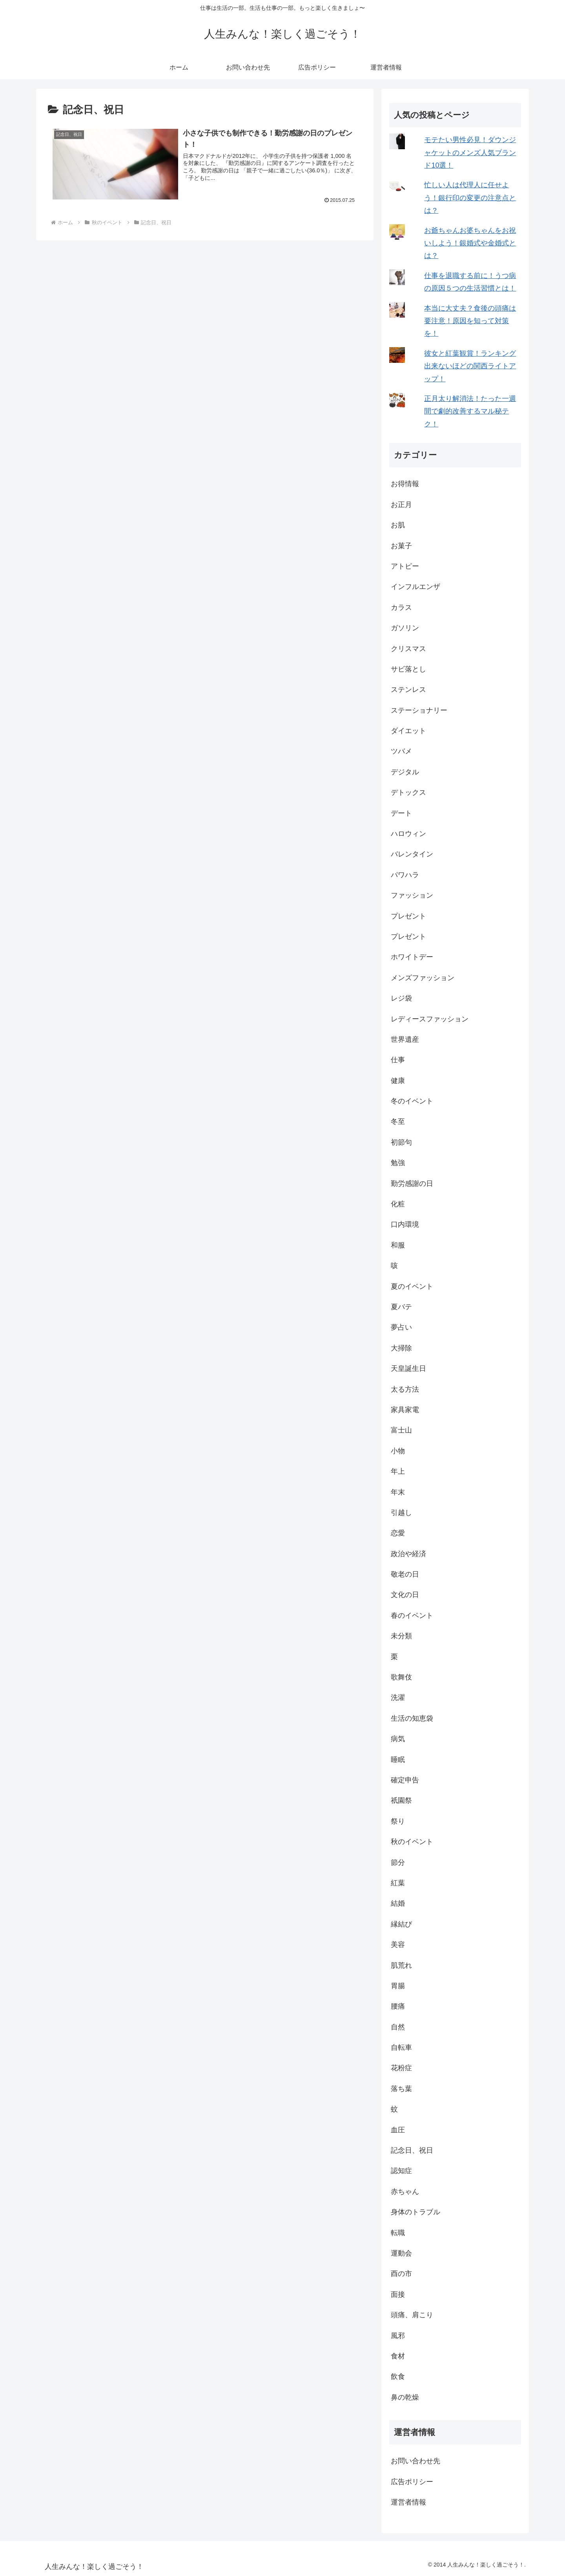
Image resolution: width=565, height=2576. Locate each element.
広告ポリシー (412, 2482)
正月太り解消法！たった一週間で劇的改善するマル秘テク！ (470, 411)
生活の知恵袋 (412, 1718)
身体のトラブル (415, 2212)
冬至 (398, 1121)
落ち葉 (401, 2089)
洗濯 (398, 1697)
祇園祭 (401, 1800)
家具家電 (405, 1410)
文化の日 (405, 1595)
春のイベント (412, 1615)
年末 (398, 1492)
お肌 (398, 525)
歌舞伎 (401, 1677)
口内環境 (405, 1224)
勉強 (398, 1163)
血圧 (398, 2130)
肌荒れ (401, 1965)
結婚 (398, 1903)
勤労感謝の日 (412, 1183)
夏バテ (401, 1307)
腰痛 (398, 2006)
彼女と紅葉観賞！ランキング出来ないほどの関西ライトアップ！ (470, 366)
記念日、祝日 (412, 2150)
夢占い (401, 1327)
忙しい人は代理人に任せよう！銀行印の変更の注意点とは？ (470, 197)
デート (401, 813)
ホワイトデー (412, 957)
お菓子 (401, 546)
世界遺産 (405, 1039)
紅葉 (398, 1883)
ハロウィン (408, 834)
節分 (398, 1862)
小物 (398, 1451)
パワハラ (405, 875)
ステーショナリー (419, 710)
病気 (398, 1739)
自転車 (401, 2047)
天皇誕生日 (408, 1368)
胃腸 (398, 1986)
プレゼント (408, 916)
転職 (398, 2233)
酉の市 (401, 2274)
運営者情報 (408, 2502)
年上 (398, 1471)
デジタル (405, 772)
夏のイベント (412, 1286)
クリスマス (408, 649)
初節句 (401, 1142)
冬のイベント (412, 1101)
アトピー (405, 566)
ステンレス (408, 689)
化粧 (398, 1204)
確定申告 (405, 1780)
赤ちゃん (405, 2191)
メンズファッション (422, 978)
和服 (398, 1245)
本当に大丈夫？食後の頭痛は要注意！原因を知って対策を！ (470, 321)
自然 (398, 2027)
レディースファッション (429, 1019)
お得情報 (405, 484)
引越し (401, 1513)
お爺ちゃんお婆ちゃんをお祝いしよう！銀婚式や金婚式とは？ (470, 243)
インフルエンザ (415, 587)
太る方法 (405, 1389)
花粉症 (401, 2068)
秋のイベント (412, 1842)
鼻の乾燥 (405, 2397)
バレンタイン (412, 854)
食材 (398, 2356)
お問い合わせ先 (415, 2461)
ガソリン (405, 628)
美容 (398, 1944)
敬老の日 (405, 1574)
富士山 (401, 1430)
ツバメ (401, 751)
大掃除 (401, 1348)
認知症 (401, 2171)
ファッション (412, 895)
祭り (398, 1821)
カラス (401, 607)
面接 (398, 2294)
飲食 (398, 2376)
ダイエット (408, 731)
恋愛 (398, 1533)
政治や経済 (408, 1554)
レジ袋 (401, 998)
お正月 (401, 505)
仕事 (398, 1060)
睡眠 (398, 1760)
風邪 (398, 2336)
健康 (398, 1081)
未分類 (401, 1636)
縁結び (401, 1924)
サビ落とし (408, 669)
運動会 (401, 2253)
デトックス (408, 792)
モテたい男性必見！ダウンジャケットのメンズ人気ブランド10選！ (470, 152)
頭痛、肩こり (412, 2315)
